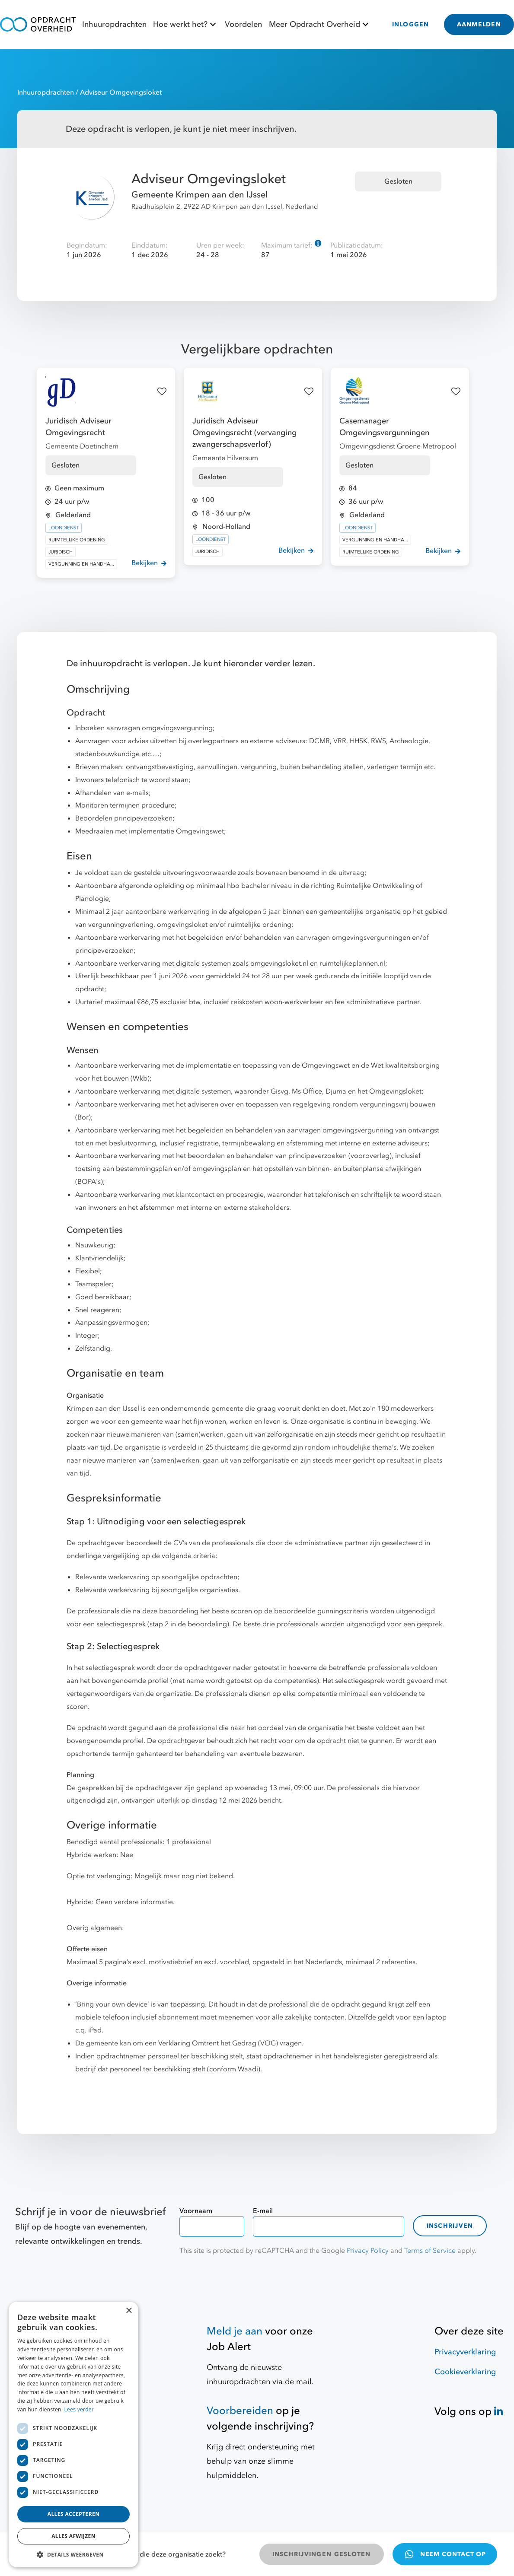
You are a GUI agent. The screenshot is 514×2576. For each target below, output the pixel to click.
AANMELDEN (479, 24)
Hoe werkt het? (185, 24)
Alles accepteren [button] (74, 2514)
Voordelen (243, 24)
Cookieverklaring (465, 2371)
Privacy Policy (368, 2250)
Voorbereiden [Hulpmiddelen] (240, 2411)
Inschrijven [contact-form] (450, 2226)
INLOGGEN (410, 24)
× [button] (128, 2311)
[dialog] (73, 2434)
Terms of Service (430, 2250)
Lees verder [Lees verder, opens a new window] (79, 2409)
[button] (73, 2554)
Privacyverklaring (465, 2352)
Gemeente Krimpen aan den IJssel (199, 194)
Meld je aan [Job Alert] (234, 2331)
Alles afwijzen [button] (73, 2536)
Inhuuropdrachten (114, 24)
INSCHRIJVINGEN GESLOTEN (321, 2554)
